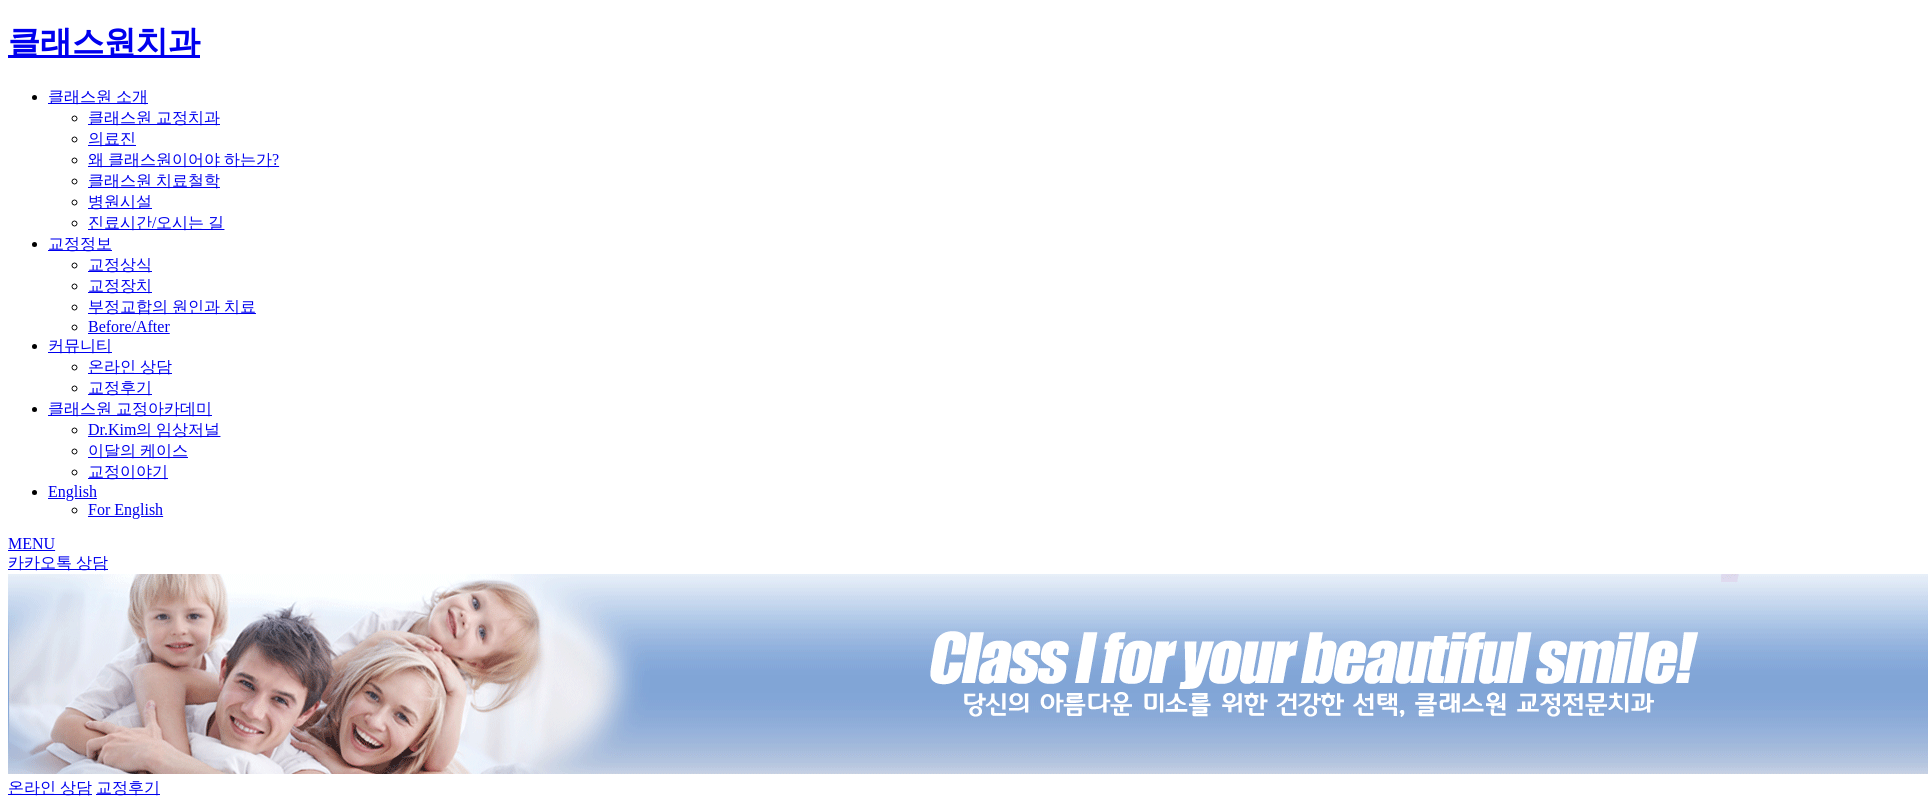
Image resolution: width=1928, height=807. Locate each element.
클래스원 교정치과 (154, 117)
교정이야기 (128, 471)
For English (125, 509)
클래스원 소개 (98, 96)
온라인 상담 (130, 366)
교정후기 (120, 387)
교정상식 (120, 264)
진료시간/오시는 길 (156, 222)
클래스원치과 (104, 42)
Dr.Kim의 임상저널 (154, 429)
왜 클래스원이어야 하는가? (183, 159)
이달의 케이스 (138, 450)
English (72, 491)
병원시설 (120, 201)
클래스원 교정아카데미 (130, 408)
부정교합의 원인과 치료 (172, 306)
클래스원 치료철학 (154, 180)
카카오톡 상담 (58, 562)
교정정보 (80, 243)
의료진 (112, 138)
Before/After (129, 326)
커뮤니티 (80, 345)
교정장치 (120, 285)
